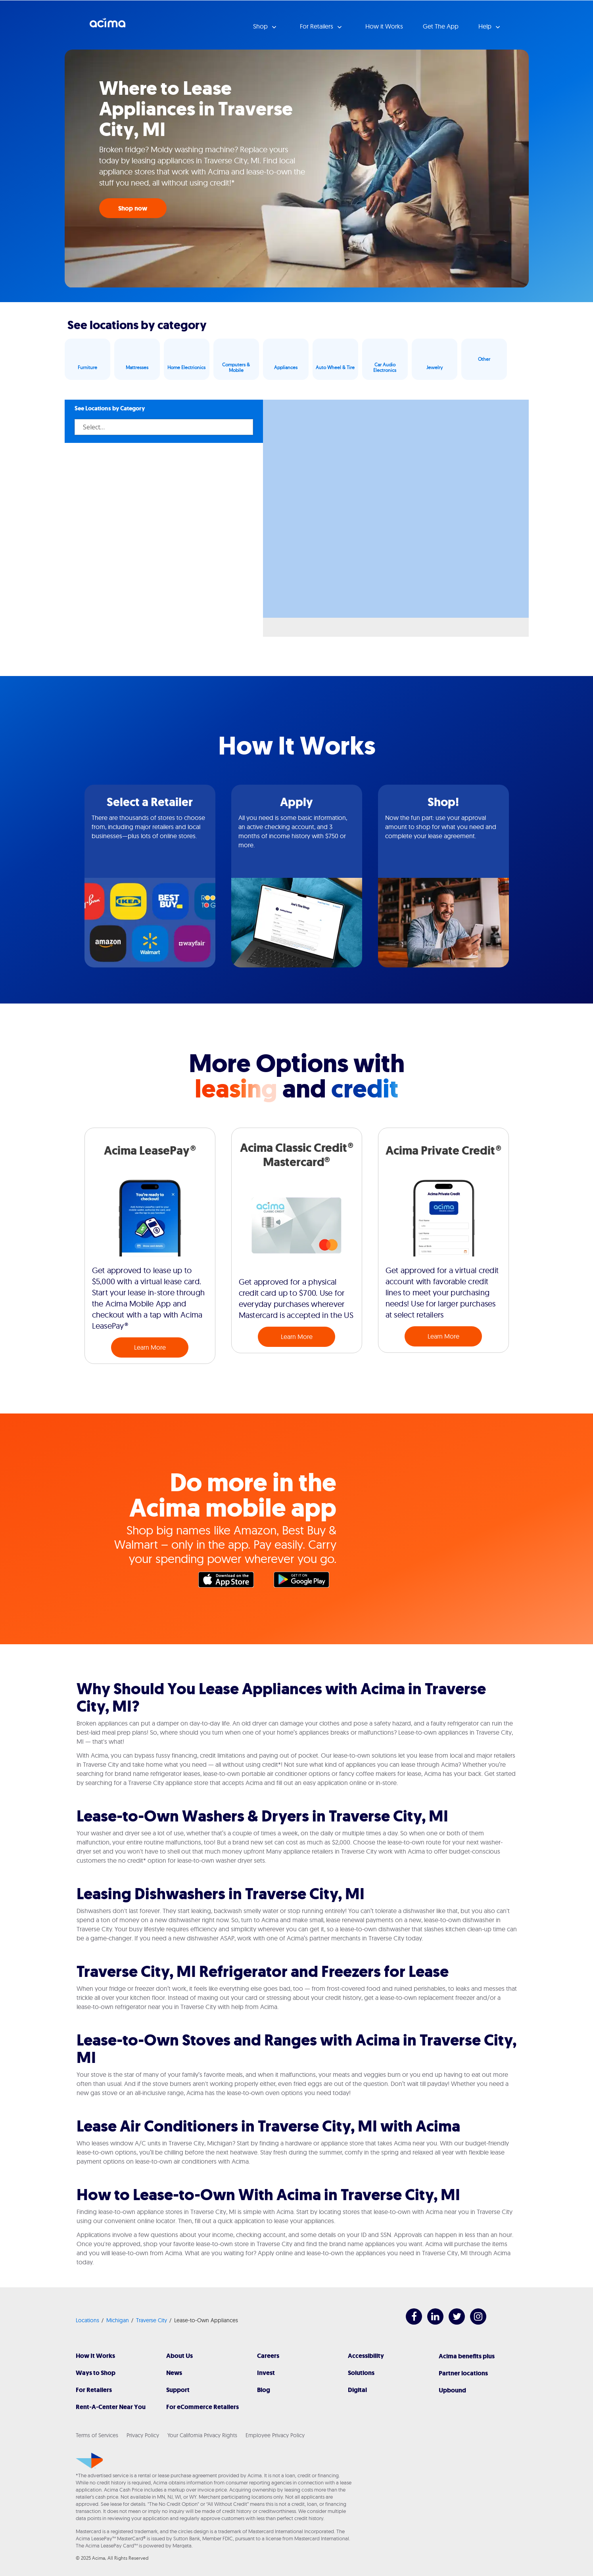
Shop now (133, 208)
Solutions (361, 2373)
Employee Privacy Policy (275, 2435)
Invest (266, 2373)
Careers (268, 2356)
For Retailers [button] (317, 26)
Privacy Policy (143, 2435)
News (174, 2373)
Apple (230, 1582)
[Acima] (89, 2461)
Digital (357, 2390)
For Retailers (94, 2390)
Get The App (441, 26)
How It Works (95, 2356)
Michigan (117, 2320)
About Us (179, 2356)
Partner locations (463, 2373)
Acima (107, 26)
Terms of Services (97, 2435)
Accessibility (366, 2356)
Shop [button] (261, 26)
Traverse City (151, 2320)
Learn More (150, 1347)
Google (305, 1582)
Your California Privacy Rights (202, 2435)
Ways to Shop (95, 2373)
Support (178, 2390)
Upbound (452, 2390)
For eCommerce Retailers (202, 2407)
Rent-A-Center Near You (111, 2407)
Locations (87, 2320)
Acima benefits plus (467, 2356)
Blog (263, 2390)
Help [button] (485, 26)
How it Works (384, 26)
